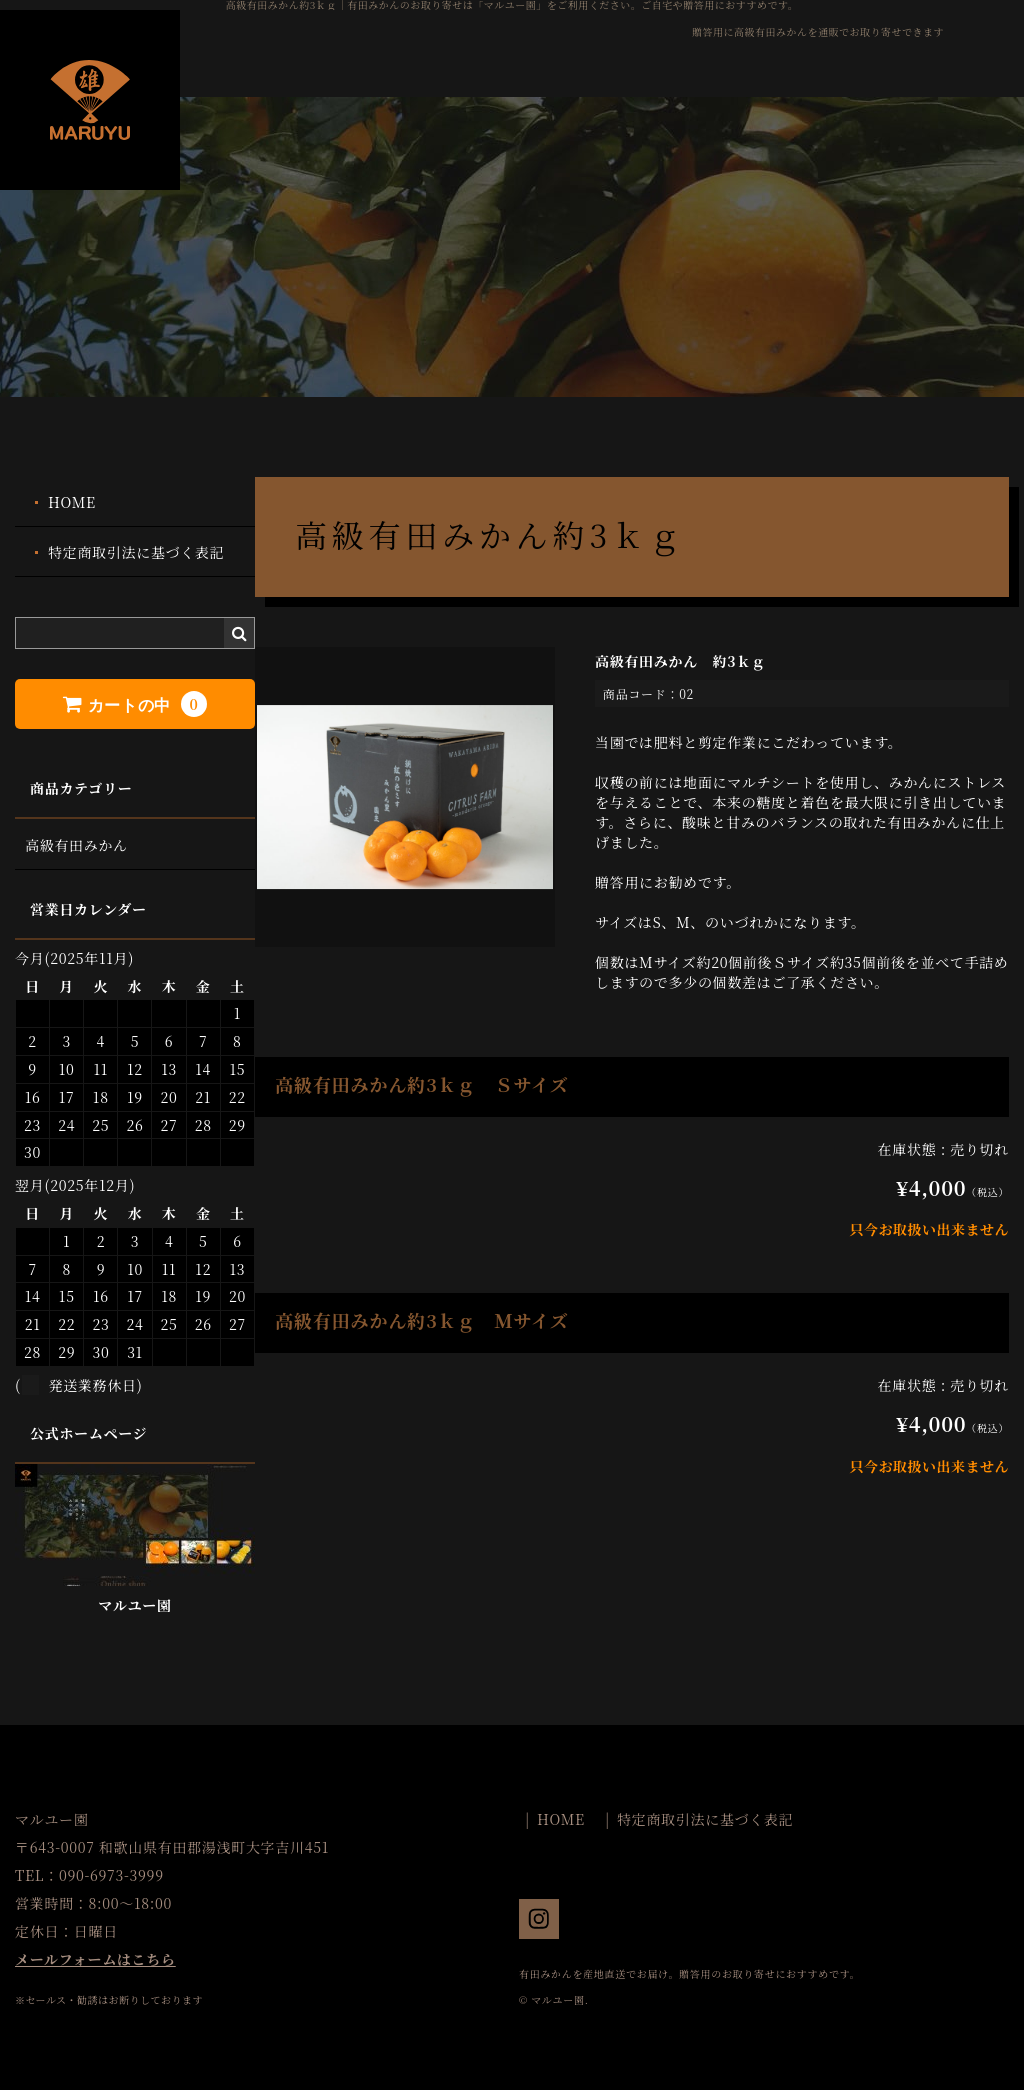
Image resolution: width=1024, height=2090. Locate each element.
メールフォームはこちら (95, 1959)
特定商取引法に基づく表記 (136, 552)
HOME (72, 502)
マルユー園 (135, 1605)
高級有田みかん (76, 845)
